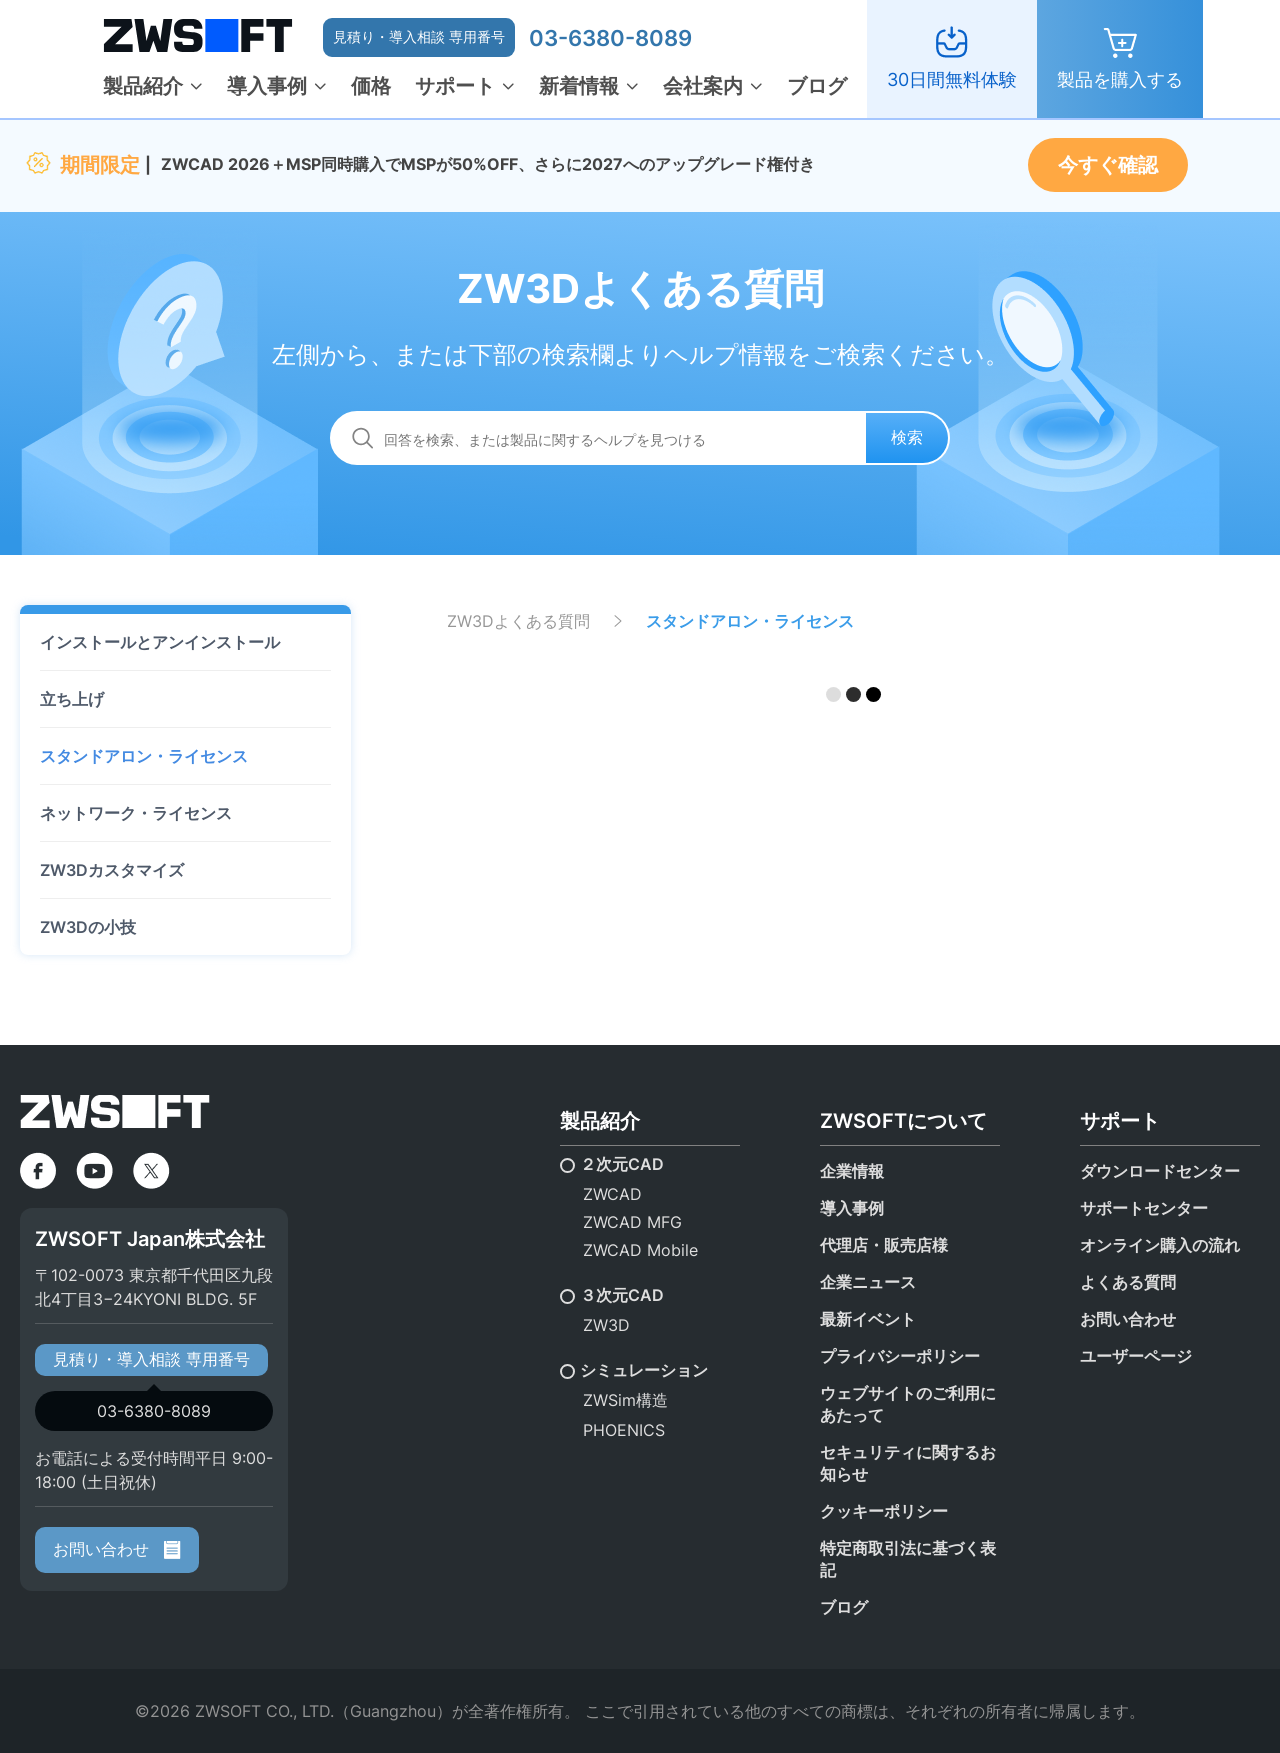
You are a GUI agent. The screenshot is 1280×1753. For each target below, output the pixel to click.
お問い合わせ (117, 1549)
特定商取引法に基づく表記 (908, 1559)
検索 (907, 437)
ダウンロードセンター (1160, 1171)
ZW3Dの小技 (88, 927)
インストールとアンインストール (160, 642)
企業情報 (852, 1171)
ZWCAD (612, 1194)
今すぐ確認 (1108, 165)
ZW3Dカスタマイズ (112, 870)
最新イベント (868, 1319)
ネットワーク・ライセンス (136, 813)
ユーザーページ (1136, 1356)
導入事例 (267, 86)
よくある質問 (1128, 1282)
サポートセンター (1144, 1208)
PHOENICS (624, 1430)
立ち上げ (72, 699)
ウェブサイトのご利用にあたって (908, 1404)
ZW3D (606, 1325)
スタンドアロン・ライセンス (144, 756)
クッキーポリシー (884, 1511)
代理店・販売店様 (884, 1245)
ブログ (817, 86)
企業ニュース (868, 1282)
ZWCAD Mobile (640, 1250)
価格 (371, 86)
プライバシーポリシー (900, 1356)
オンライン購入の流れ (1160, 1245)
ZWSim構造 (625, 1400)
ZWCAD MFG (632, 1222)
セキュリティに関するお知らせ (908, 1463)
